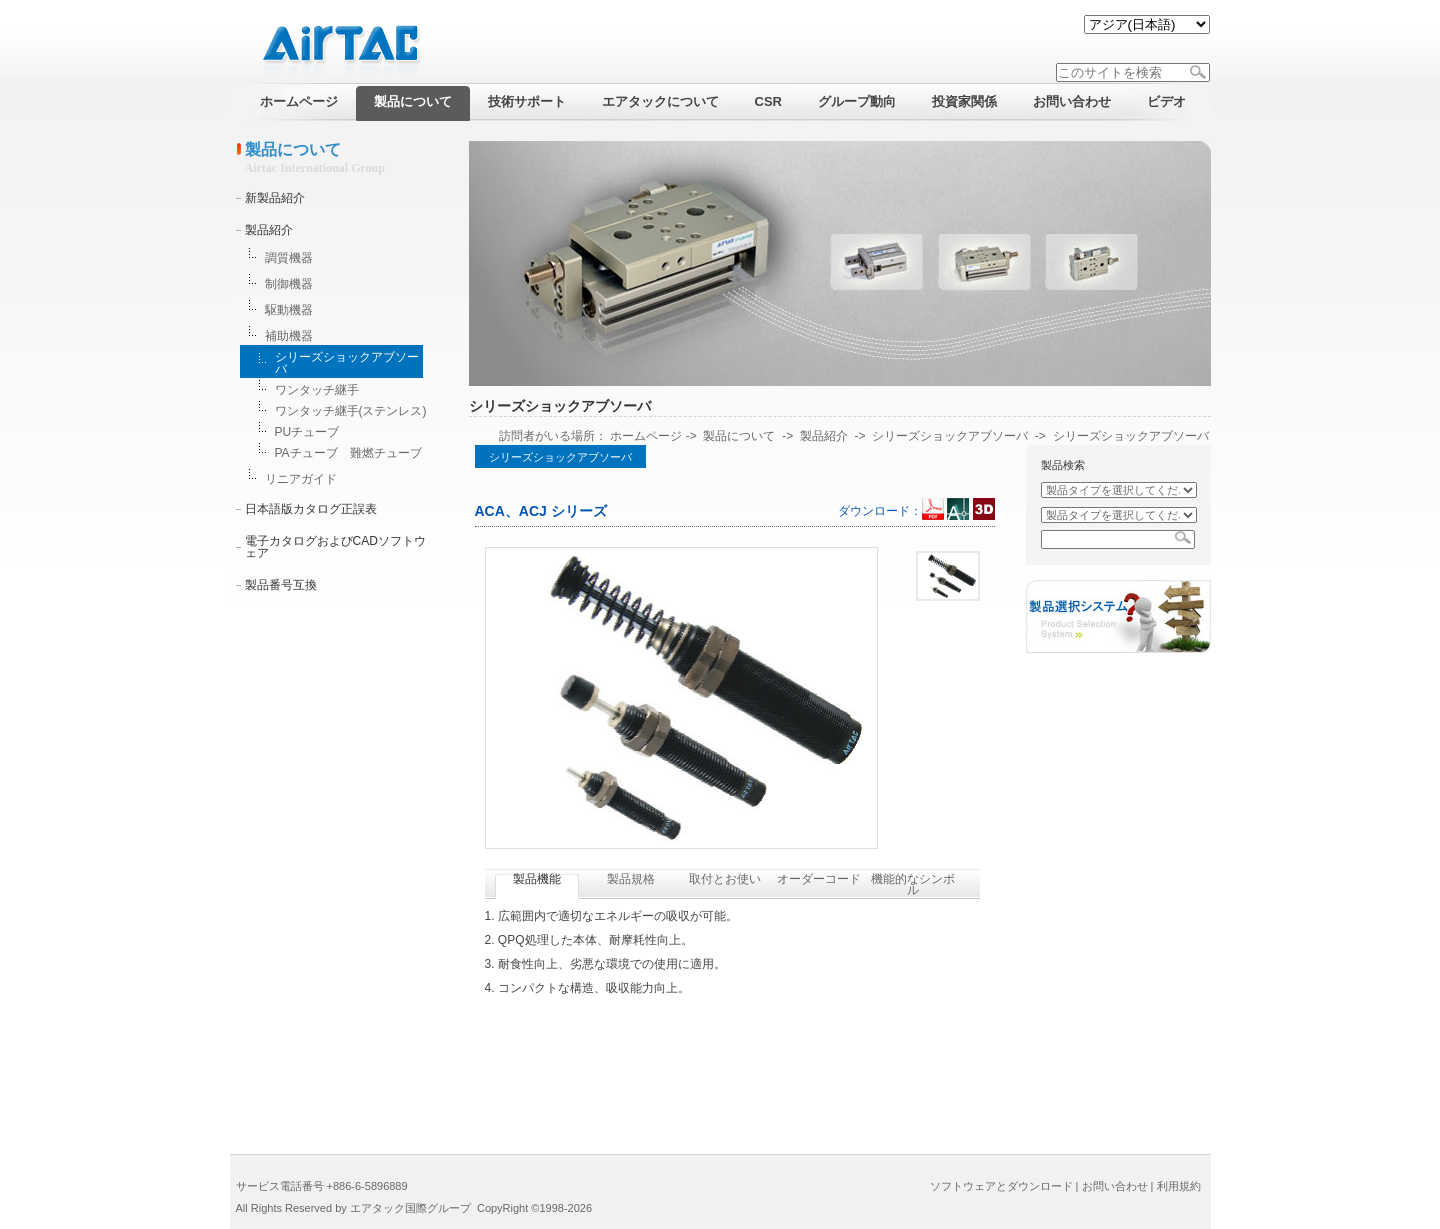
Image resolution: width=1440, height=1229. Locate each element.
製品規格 (631, 879)
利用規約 (1179, 1186)
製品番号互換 (281, 585)
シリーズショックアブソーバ (347, 363)
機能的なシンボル (913, 884)
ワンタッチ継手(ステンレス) (351, 411)
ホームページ (646, 436)
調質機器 (289, 258)
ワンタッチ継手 (317, 390)
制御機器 (289, 284)
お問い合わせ (1115, 1186)
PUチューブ (307, 432)
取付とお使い (725, 879)
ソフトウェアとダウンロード (1001, 1186)
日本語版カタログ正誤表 (311, 509)
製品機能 (537, 879)
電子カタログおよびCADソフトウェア (335, 547)
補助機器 (289, 336)
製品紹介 (269, 230)
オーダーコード (819, 879)
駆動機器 (289, 310)
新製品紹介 (275, 198)
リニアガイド (301, 479)
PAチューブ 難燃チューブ (348, 453)
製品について (739, 436)
